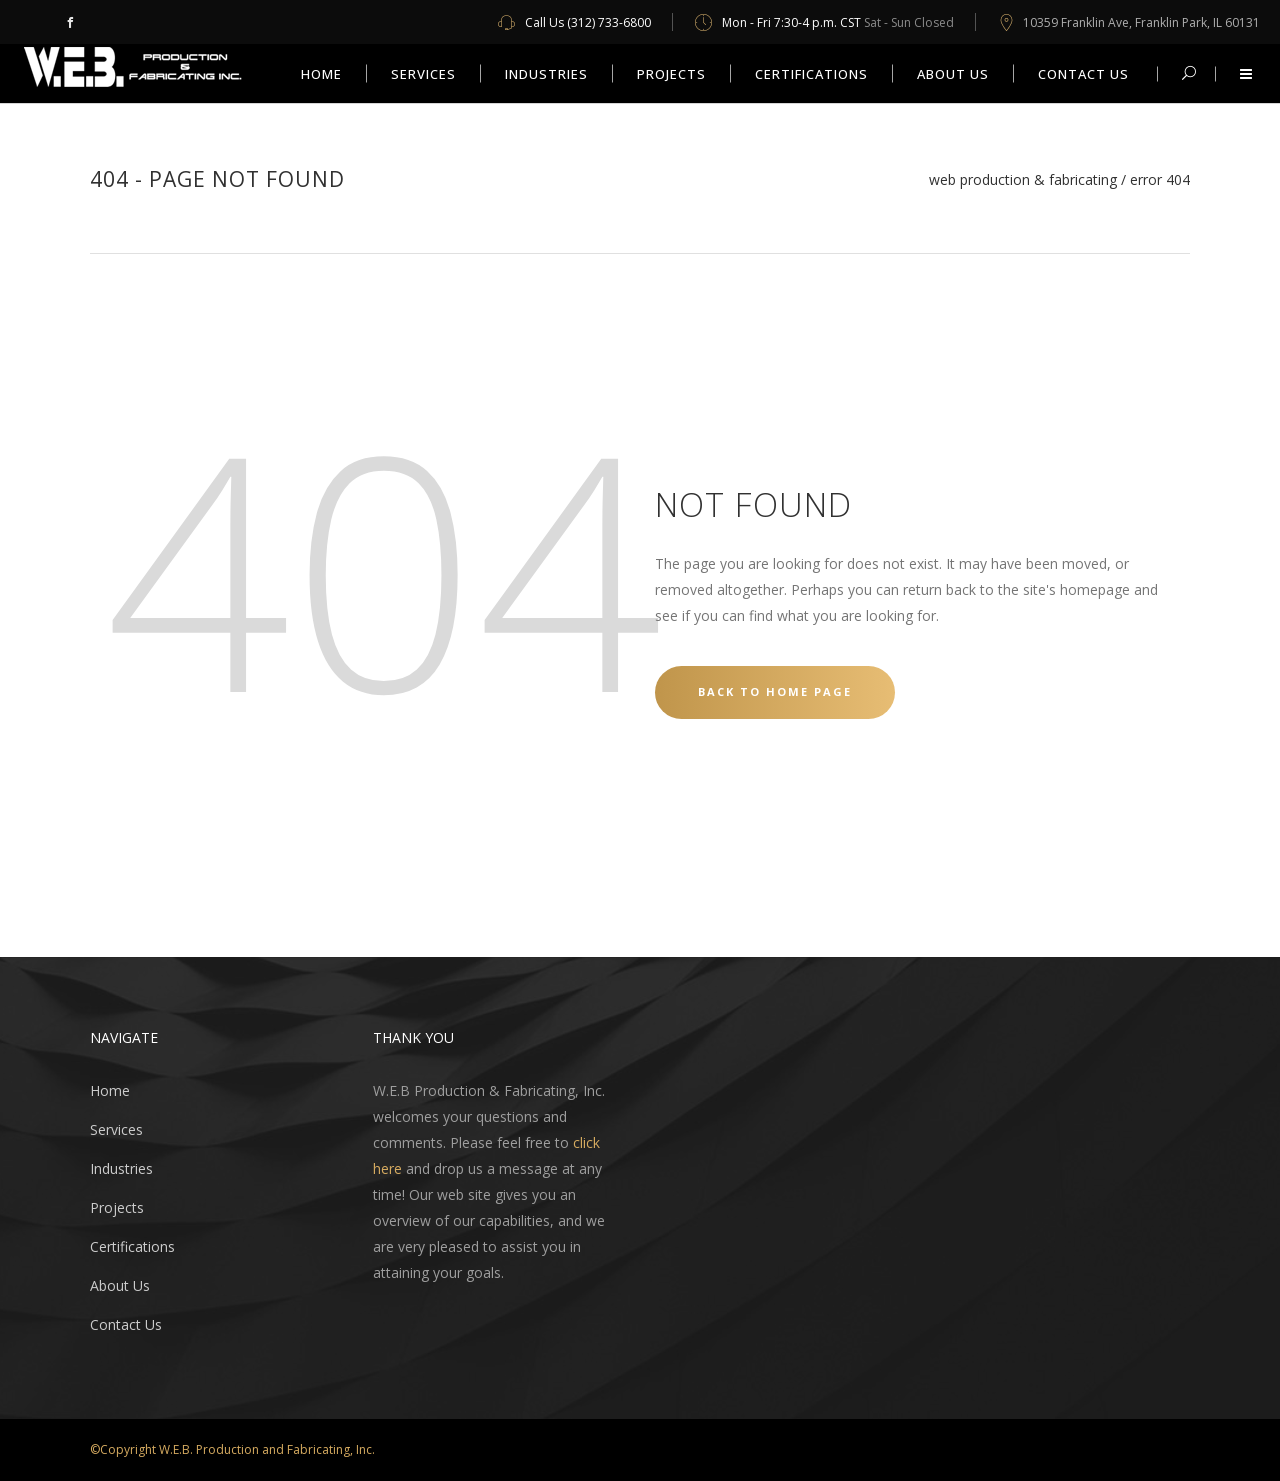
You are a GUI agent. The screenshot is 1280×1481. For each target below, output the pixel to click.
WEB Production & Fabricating (1023, 180)
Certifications (132, 1246)
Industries (121, 1168)
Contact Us (126, 1324)
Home (110, 1090)
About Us (120, 1285)
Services (116, 1129)
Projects (117, 1207)
